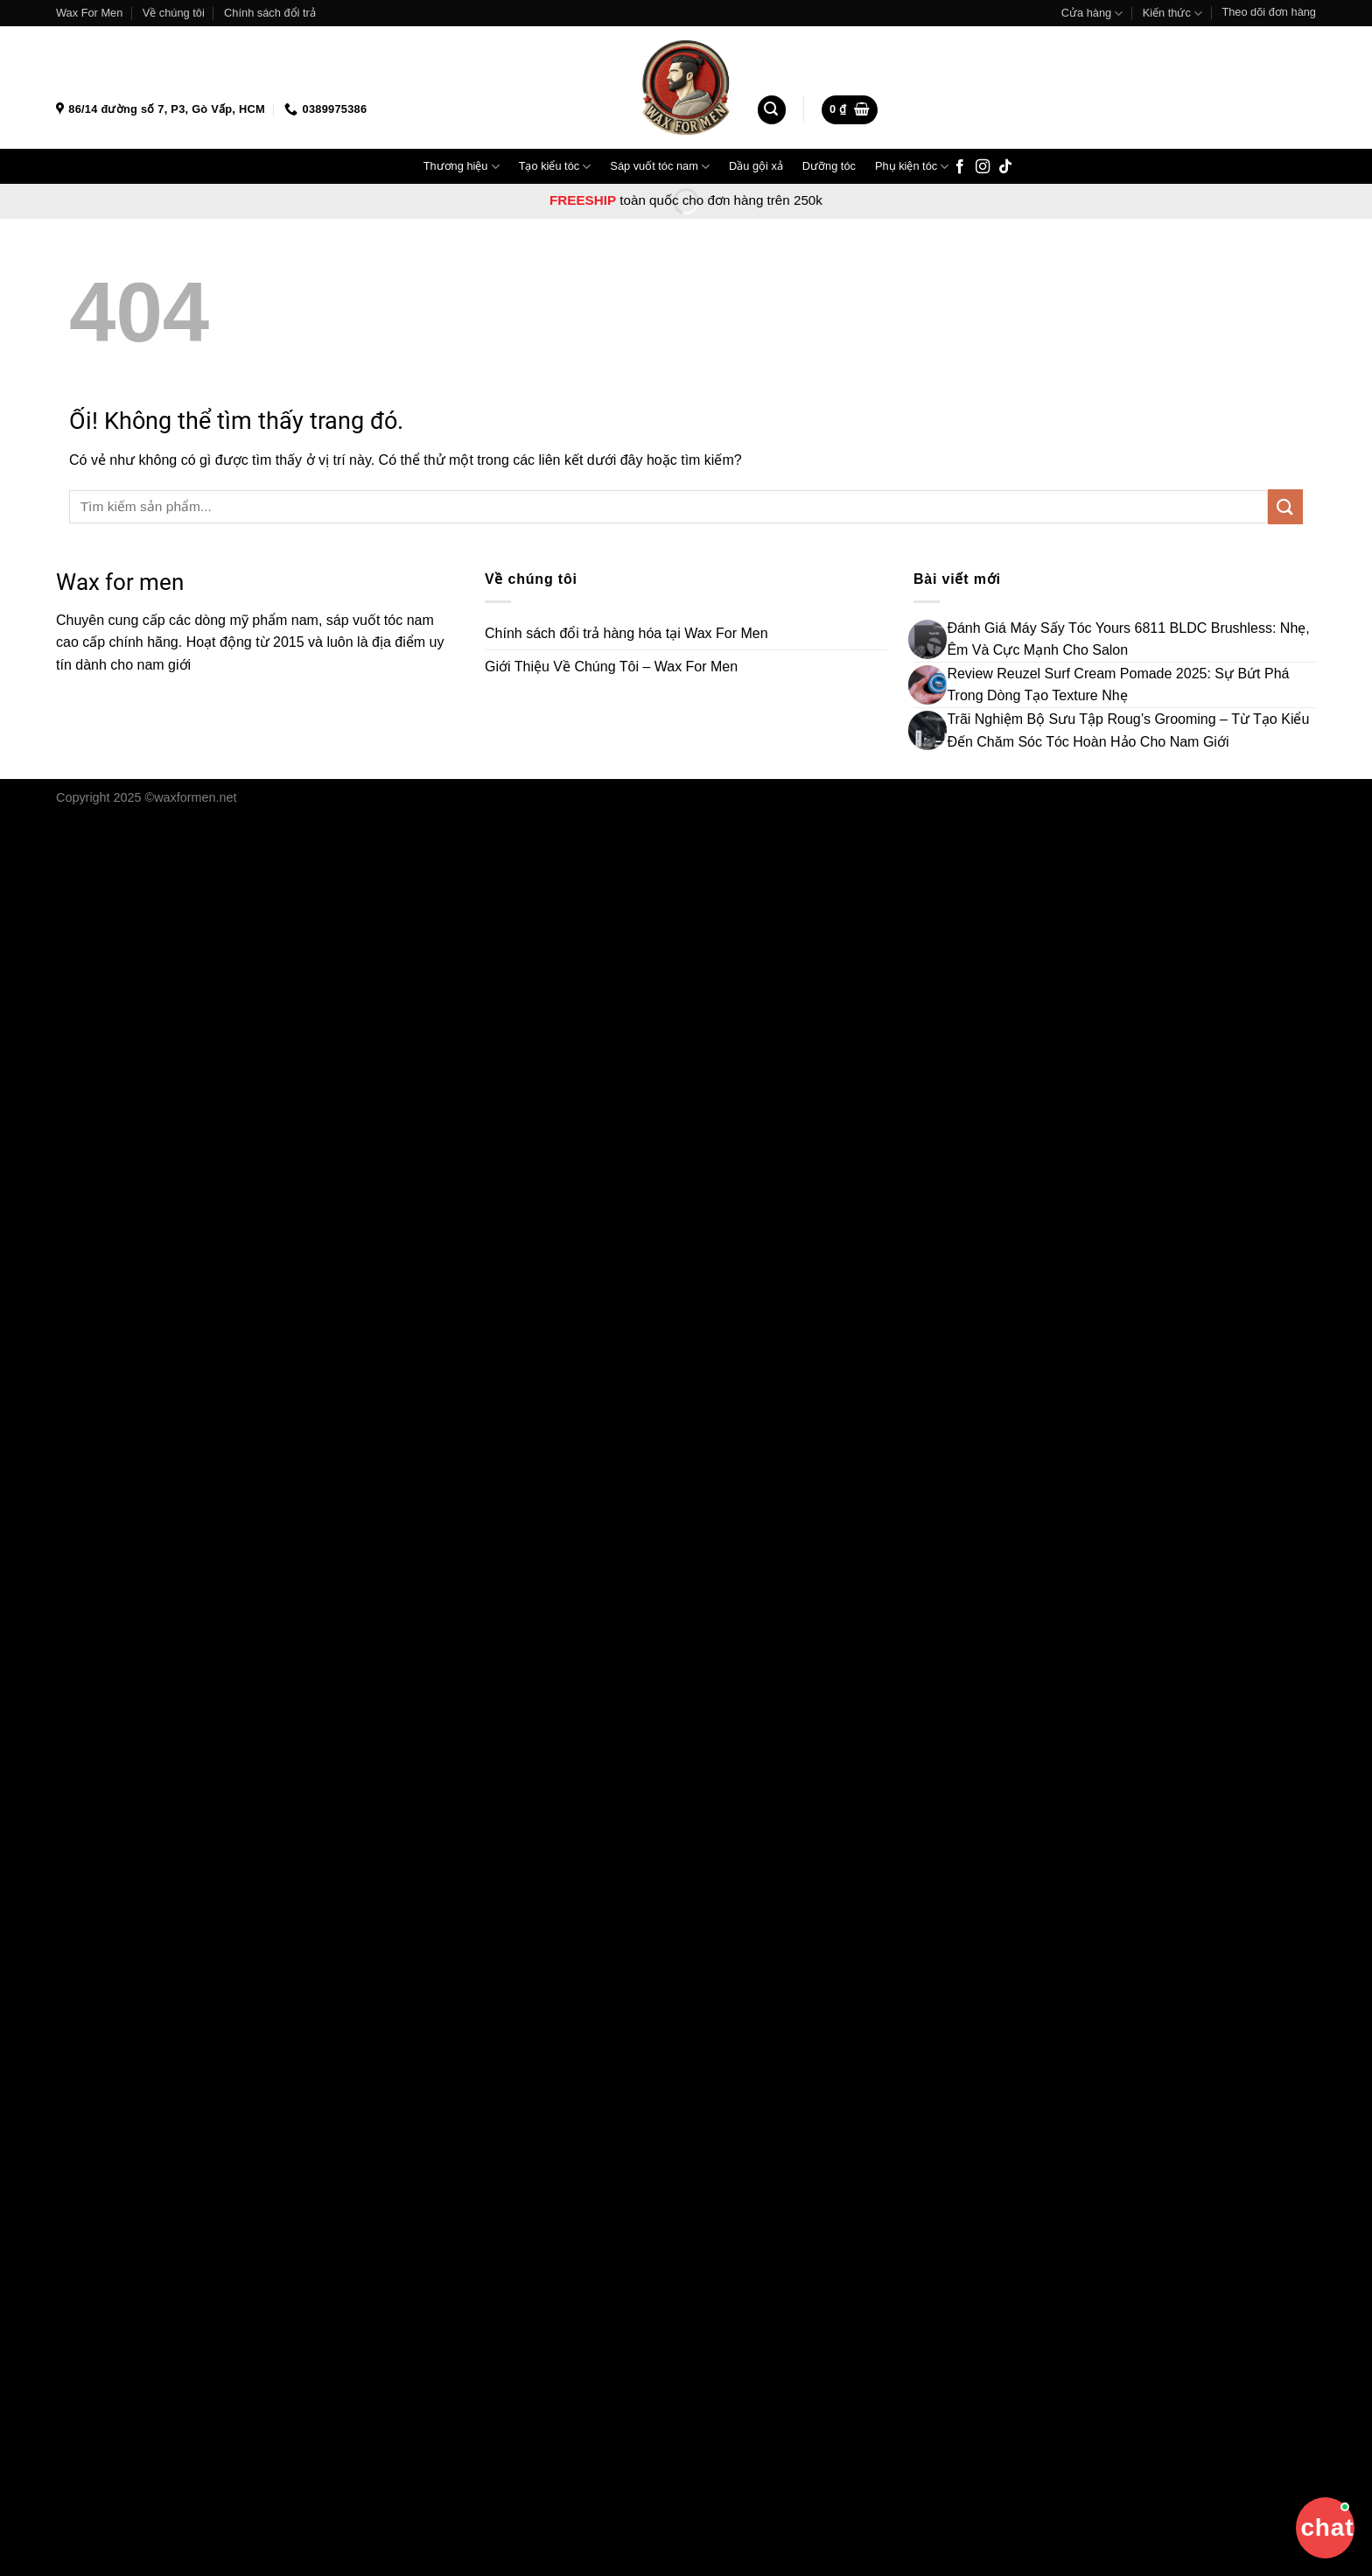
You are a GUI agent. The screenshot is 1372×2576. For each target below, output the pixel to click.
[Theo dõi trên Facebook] (960, 167)
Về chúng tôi (174, 12)
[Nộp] (1285, 506)
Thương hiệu (462, 166)
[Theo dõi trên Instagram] (983, 167)
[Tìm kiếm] (772, 109)
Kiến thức (1172, 13)
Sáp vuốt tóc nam (660, 166)
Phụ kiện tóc (911, 166)
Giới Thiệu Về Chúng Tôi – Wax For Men (611, 666)
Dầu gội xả (756, 165)
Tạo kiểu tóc (555, 166)
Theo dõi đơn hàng (1269, 11)
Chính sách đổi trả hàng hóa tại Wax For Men (626, 633)
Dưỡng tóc (829, 165)
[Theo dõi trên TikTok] (1005, 167)
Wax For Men (89, 12)
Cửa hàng (1092, 13)
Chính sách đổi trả (270, 12)
